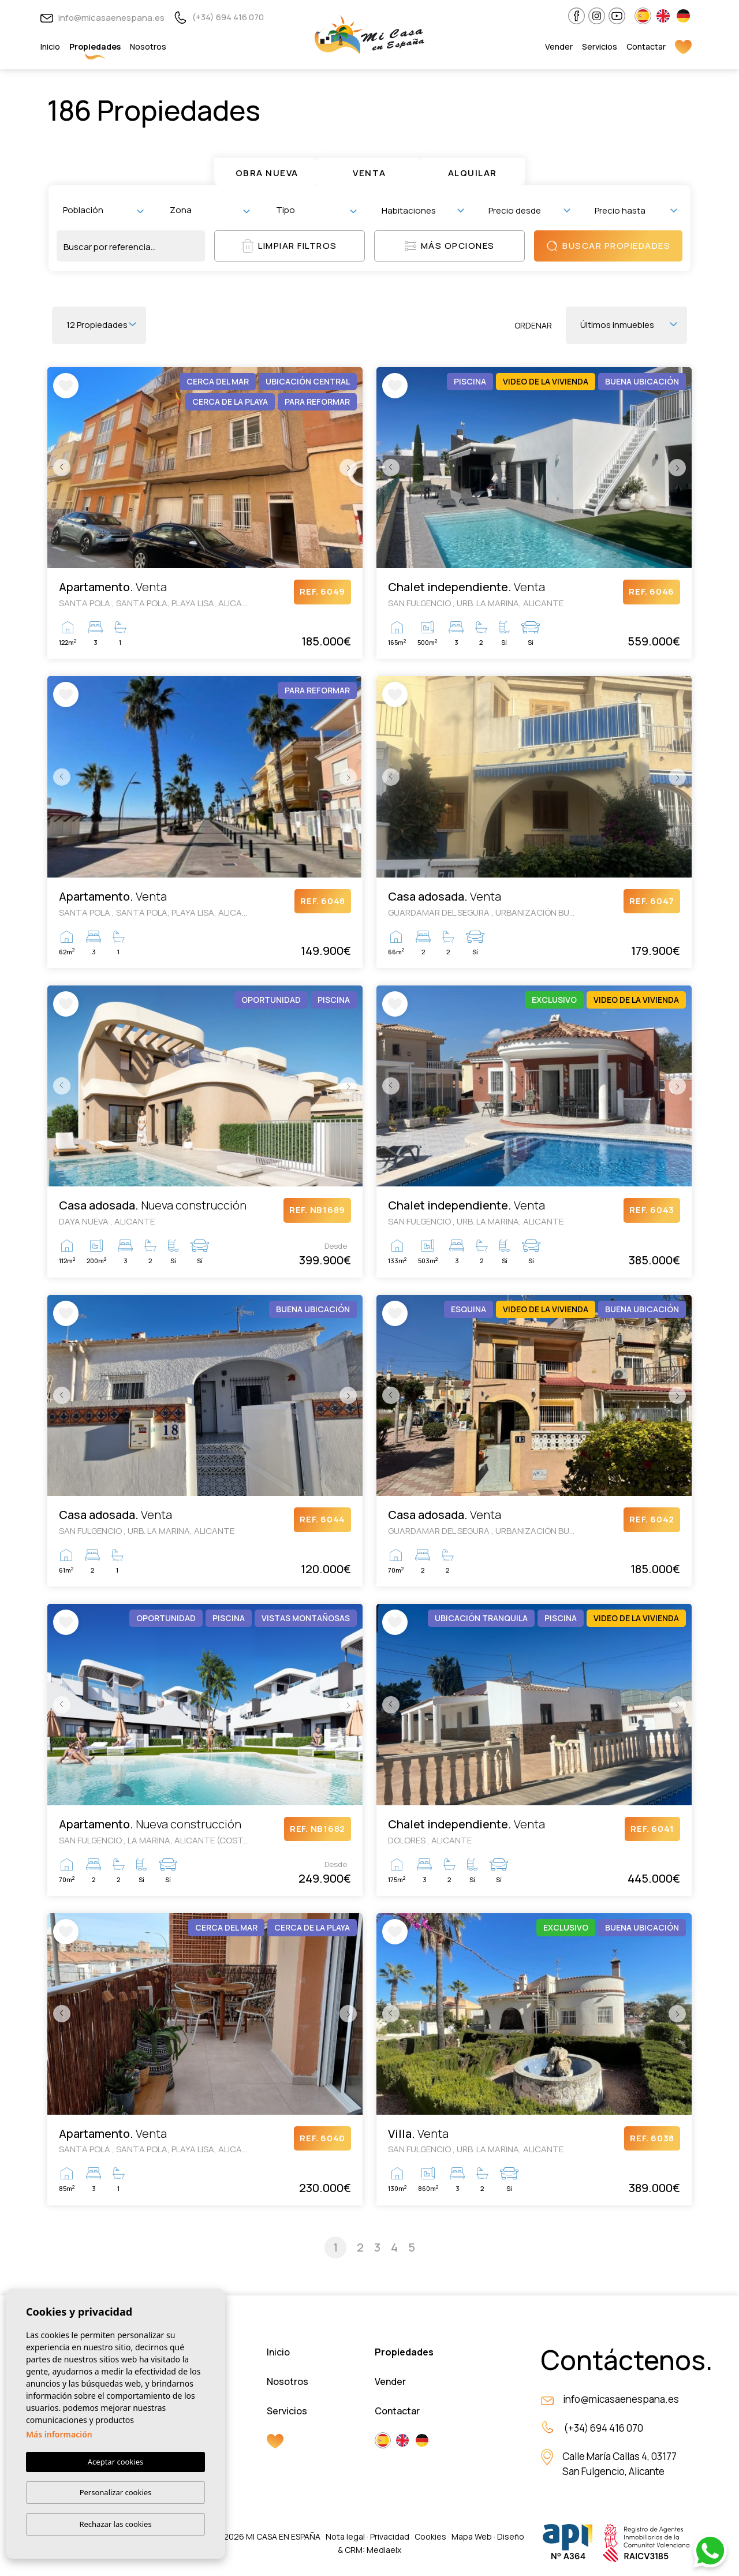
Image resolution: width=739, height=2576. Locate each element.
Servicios (599, 46)
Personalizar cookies (116, 2492)
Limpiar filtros (289, 246)
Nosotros (148, 46)
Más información (59, 2434)
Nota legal (345, 2536)
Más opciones (450, 246)
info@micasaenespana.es (102, 18)
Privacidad (389, 2536)
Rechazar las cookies (115, 2524)
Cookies (430, 2536)
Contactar (646, 46)
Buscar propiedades (608, 246)
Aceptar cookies (115, 2461)
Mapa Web (471, 2536)
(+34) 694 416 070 (219, 17)
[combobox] (103, 210)
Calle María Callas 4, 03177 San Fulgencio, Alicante (619, 2464)
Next (351, 467)
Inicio (50, 46)
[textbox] (106, 209)
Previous (58, 467)
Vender (559, 46)
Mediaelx (384, 2549)
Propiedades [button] (95, 46)
